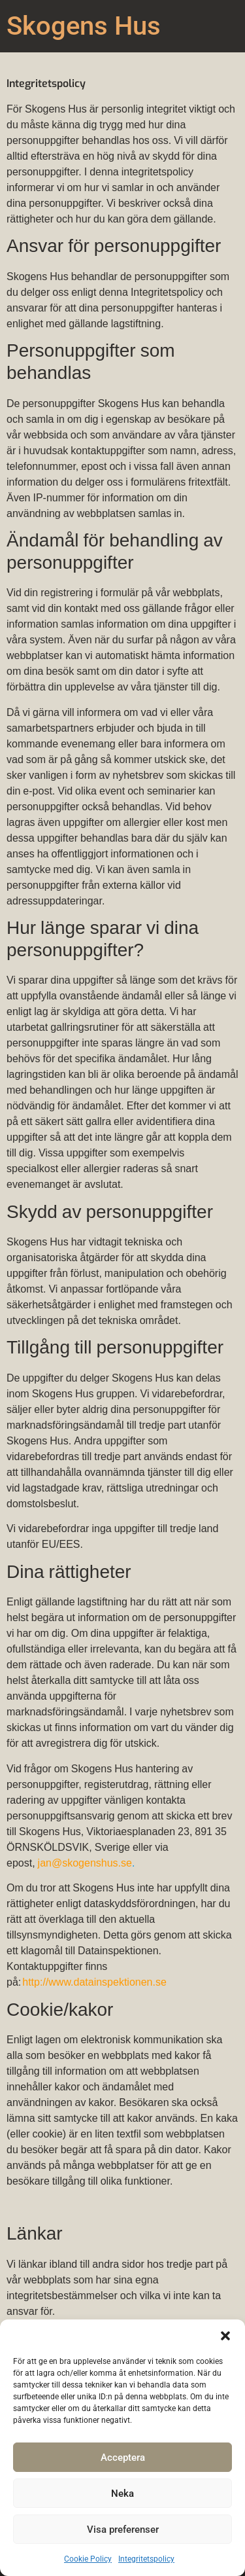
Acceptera (123, 2457)
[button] (225, 2335)
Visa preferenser (123, 2529)
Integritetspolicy (146, 2559)
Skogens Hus (84, 25)
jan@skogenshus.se (83, 1864)
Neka (122, 2493)
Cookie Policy (88, 2559)
